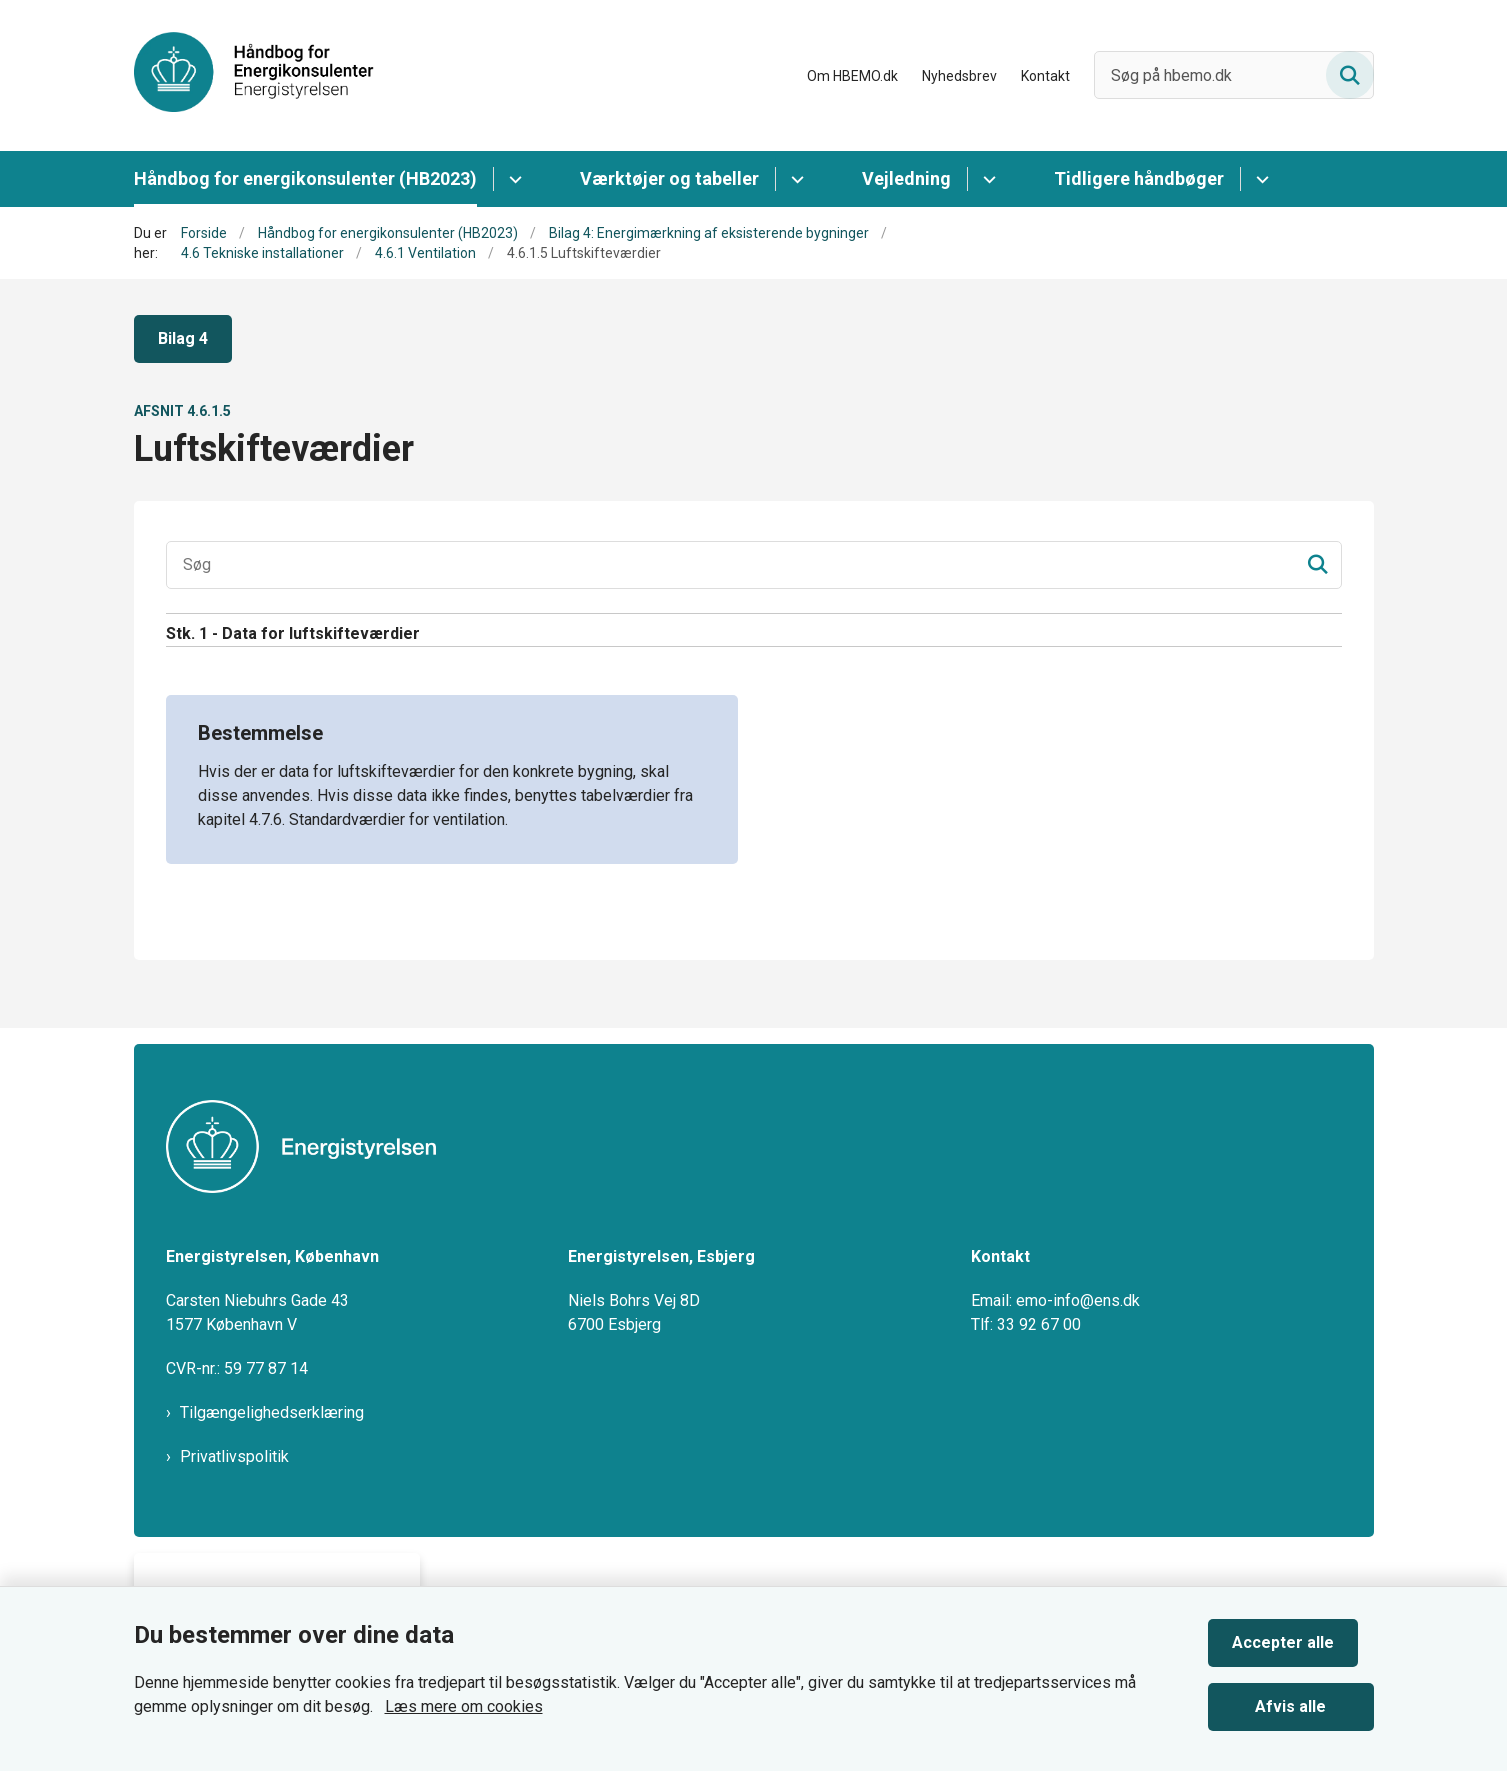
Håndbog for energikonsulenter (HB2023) (305, 178)
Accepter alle (1299, 1634)
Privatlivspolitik (234, 1456)
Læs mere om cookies (464, 1698)
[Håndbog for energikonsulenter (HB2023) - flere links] (512, 179)
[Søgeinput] (754, 565)
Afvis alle (1298, 1698)
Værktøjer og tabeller (669, 178)
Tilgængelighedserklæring (272, 1412)
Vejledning (906, 178)
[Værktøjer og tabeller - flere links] (794, 179)
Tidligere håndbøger (1139, 178)
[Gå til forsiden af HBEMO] (254, 75)
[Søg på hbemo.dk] (1234, 75)
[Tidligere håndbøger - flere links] (1259, 179)
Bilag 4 (183, 338)
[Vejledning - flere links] (986, 179)
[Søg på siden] (1350, 75)
